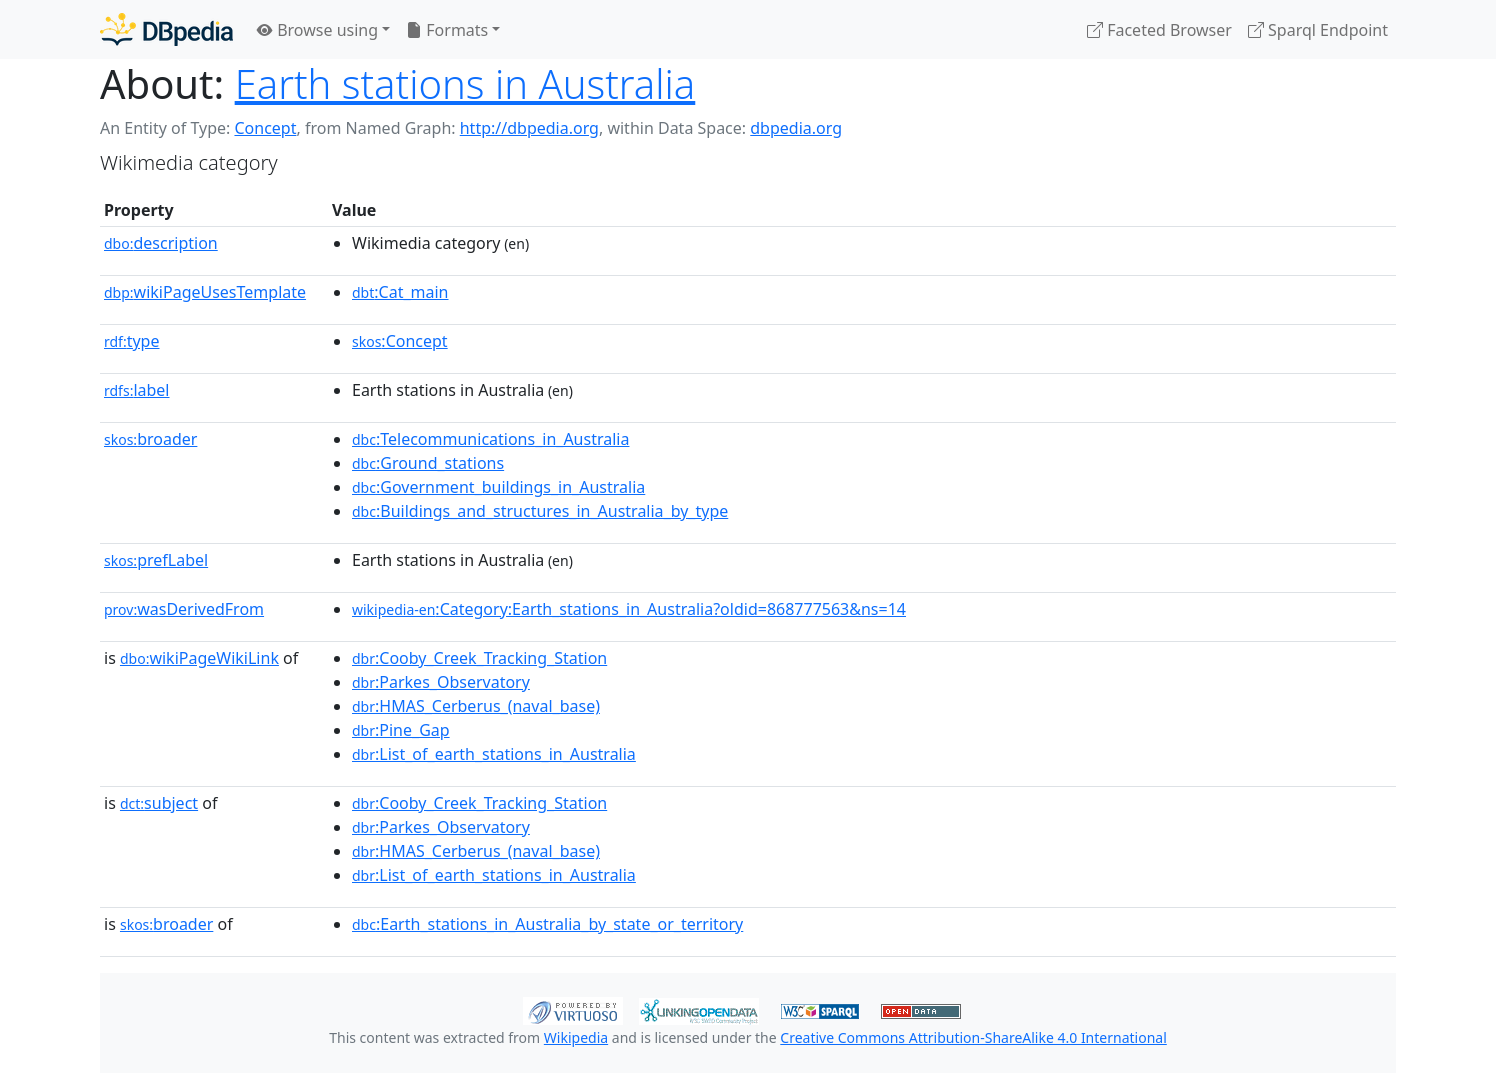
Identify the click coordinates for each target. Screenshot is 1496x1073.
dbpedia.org (796, 128)
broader (150, 439)
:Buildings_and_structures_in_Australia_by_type (540, 511)
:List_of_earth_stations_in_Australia (494, 754)
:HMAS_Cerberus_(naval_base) (476, 706)
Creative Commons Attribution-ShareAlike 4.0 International (973, 1037)
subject (159, 803)
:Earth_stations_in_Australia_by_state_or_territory (547, 924)
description (161, 243)
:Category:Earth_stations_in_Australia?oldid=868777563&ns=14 (629, 609)
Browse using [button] (317, 30)
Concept (265, 128)
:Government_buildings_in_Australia (498, 487)
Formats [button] (447, 30)
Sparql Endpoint (1318, 30)
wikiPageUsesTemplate (205, 292)
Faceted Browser (1159, 30)
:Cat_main (400, 292)
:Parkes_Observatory (441, 682)
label (137, 390)
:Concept (400, 341)
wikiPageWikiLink (199, 658)
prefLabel (156, 560)
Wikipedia (576, 1037)
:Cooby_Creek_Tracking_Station (479, 658)
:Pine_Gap (401, 730)
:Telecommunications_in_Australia (490, 439)
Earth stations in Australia (465, 83)
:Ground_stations (428, 463)
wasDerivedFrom (184, 609)
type (132, 341)
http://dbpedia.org (529, 128)
